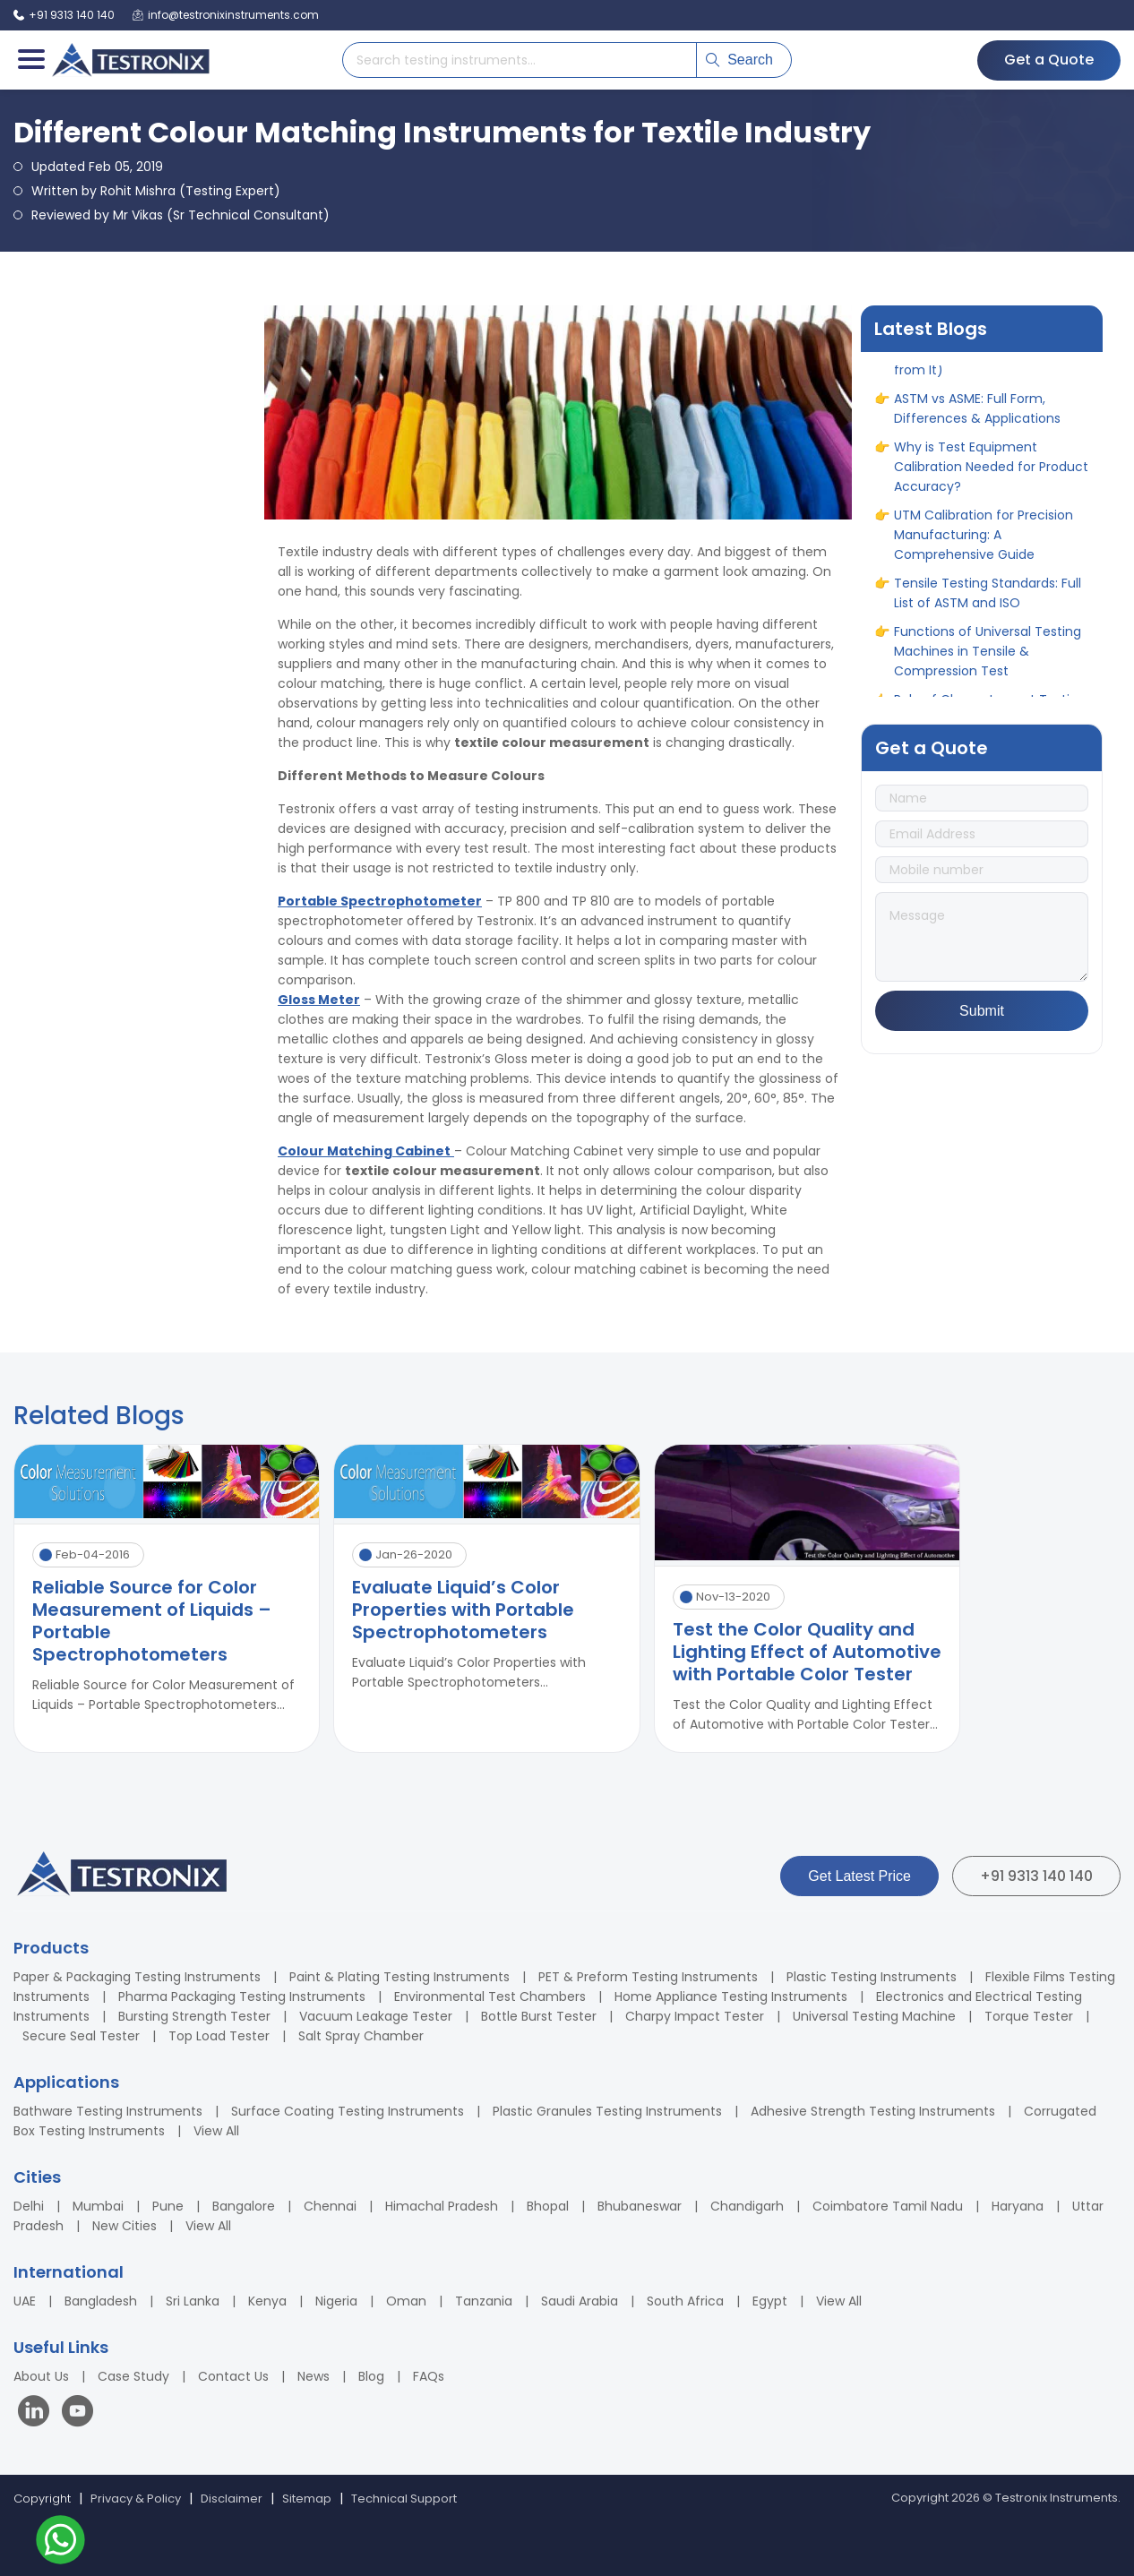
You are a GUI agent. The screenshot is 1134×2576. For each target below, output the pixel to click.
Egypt (769, 2301)
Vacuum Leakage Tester (375, 2016)
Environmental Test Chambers (490, 1996)
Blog (371, 2376)
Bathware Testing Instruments (107, 2111)
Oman (406, 2301)
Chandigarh (747, 2206)
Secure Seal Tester (81, 2036)
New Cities (124, 2226)
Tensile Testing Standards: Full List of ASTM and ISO (987, 609)
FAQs (428, 2376)
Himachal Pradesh (441, 2206)
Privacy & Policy (135, 2498)
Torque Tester (1028, 2016)
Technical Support (404, 2498)
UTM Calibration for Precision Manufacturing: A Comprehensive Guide (983, 551)
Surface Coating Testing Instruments (347, 2111)
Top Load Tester (219, 2036)
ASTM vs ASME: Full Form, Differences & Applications (977, 424)
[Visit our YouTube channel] (77, 2413)
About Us (41, 2376)
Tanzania (483, 2301)
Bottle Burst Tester (539, 2016)
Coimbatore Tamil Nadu (887, 2206)
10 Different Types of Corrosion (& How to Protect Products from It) (990, 366)
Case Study (133, 2376)
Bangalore (243, 2206)
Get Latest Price (859, 1876)
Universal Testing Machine (874, 2016)
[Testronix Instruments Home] (129, 60)
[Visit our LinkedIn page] (37, 2413)
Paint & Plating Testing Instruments (399, 1977)
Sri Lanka (192, 2301)
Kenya (267, 2301)
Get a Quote (1049, 59)
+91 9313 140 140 (1036, 1876)
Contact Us (233, 2376)
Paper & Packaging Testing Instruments (137, 1977)
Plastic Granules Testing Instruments (607, 2111)
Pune (168, 2206)
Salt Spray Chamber (361, 2036)
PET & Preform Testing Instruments (648, 1977)
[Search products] (519, 60)
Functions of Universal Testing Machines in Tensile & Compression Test (987, 667)
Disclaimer (231, 2498)
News (313, 2376)
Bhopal (548, 2206)
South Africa (685, 2301)
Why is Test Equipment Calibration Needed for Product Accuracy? (991, 482)
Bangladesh (100, 2301)
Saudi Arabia (579, 2301)
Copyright (42, 2498)
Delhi (28, 2206)
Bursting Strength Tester (194, 2016)
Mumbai (98, 2206)
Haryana (1018, 2206)
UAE (24, 2301)
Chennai (330, 2206)
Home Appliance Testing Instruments (730, 1996)
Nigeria (336, 2301)
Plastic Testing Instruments (871, 1977)
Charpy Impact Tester (694, 2016)
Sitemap (306, 2498)
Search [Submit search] (739, 59)
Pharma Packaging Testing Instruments (241, 1996)
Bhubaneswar (639, 2206)
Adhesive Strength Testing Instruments (873, 2111)
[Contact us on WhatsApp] (60, 2542)
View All (216, 2131)
